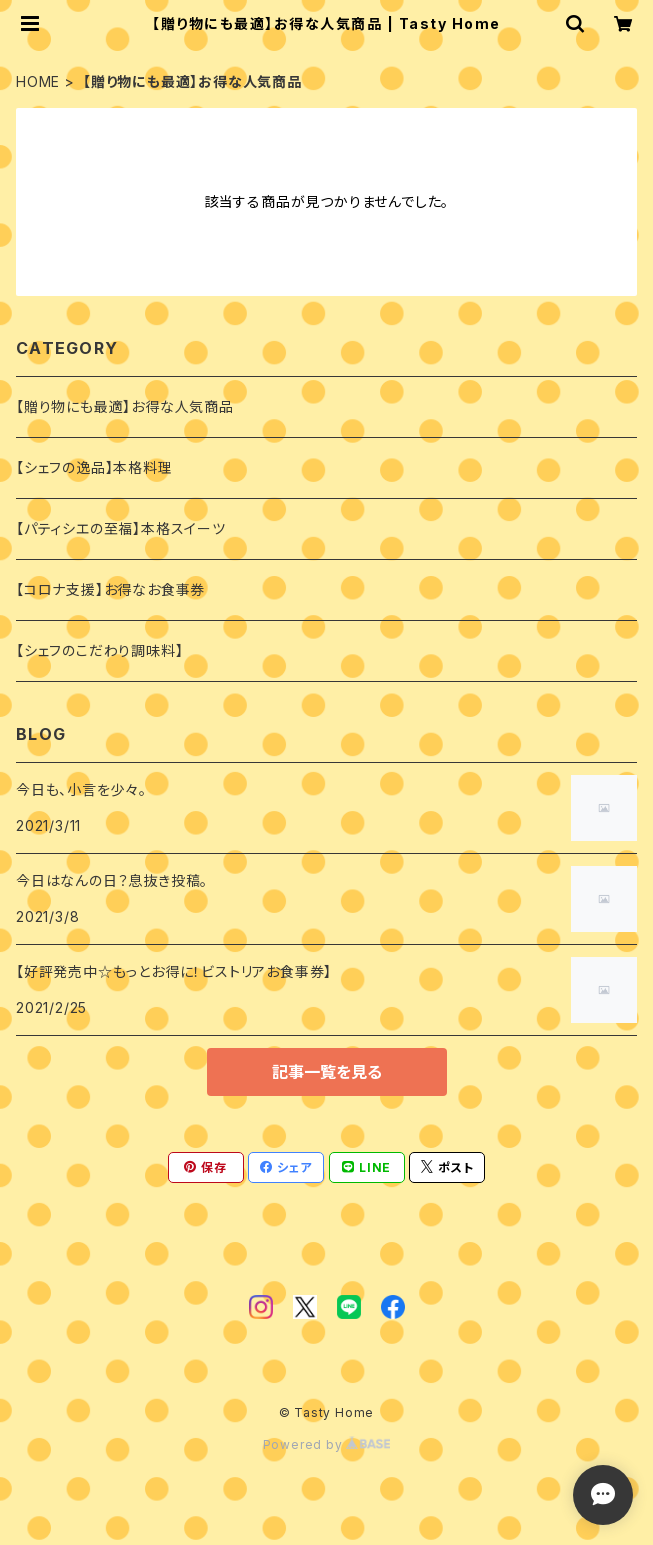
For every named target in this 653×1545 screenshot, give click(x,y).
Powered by (327, 1444)
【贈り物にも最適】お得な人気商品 (125, 406)
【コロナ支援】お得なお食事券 (110, 589)
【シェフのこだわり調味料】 (99, 650)
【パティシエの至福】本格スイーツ (121, 528)
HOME (38, 81)
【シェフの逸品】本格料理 (94, 467)
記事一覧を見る (327, 1072)
